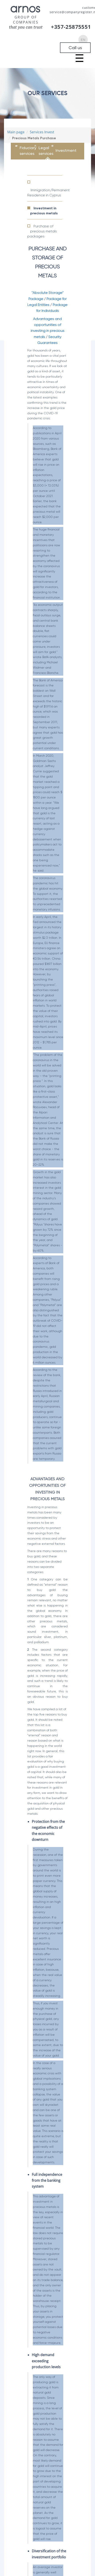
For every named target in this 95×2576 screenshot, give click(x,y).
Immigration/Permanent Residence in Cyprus (48, 192)
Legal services (46, 150)
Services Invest (42, 132)
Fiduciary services (28, 150)
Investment (66, 150)
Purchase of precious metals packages (42, 231)
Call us (75, 47)
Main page (15, 132)
